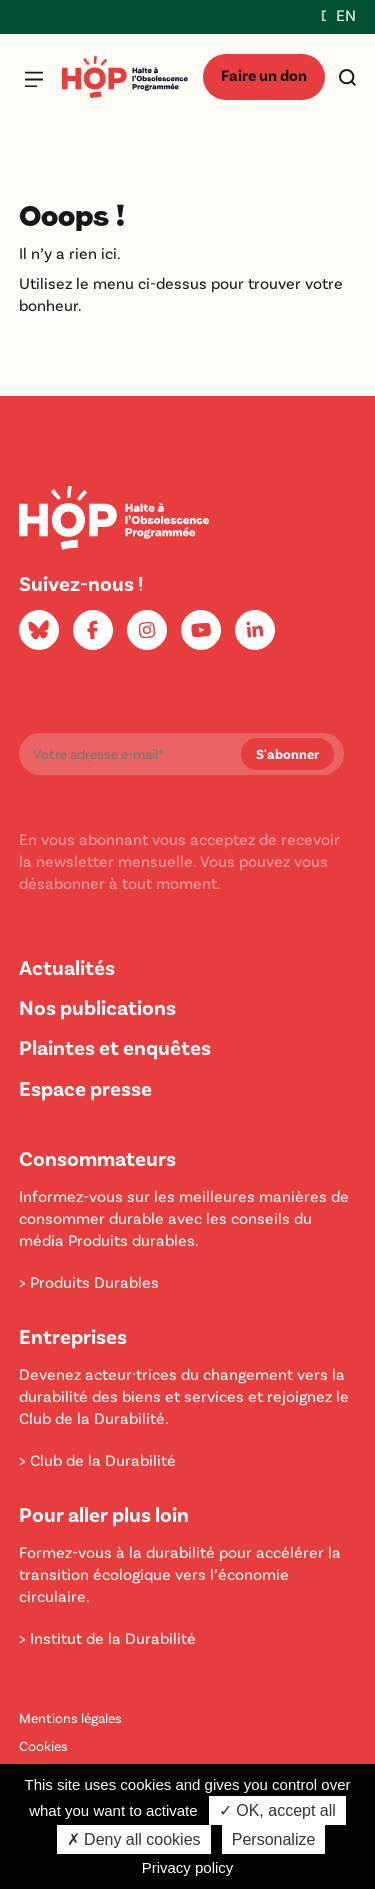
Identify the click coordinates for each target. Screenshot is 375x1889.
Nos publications (97, 1006)
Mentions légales (70, 1717)
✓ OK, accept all (277, 1810)
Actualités (67, 966)
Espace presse (85, 1087)
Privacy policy (188, 1867)
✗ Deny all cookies (134, 1839)
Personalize (274, 1839)
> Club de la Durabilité (97, 1459)
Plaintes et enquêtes (115, 1046)
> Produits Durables (89, 1281)
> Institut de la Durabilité (107, 1637)
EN (346, 14)
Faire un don (264, 74)
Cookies (43, 1745)
